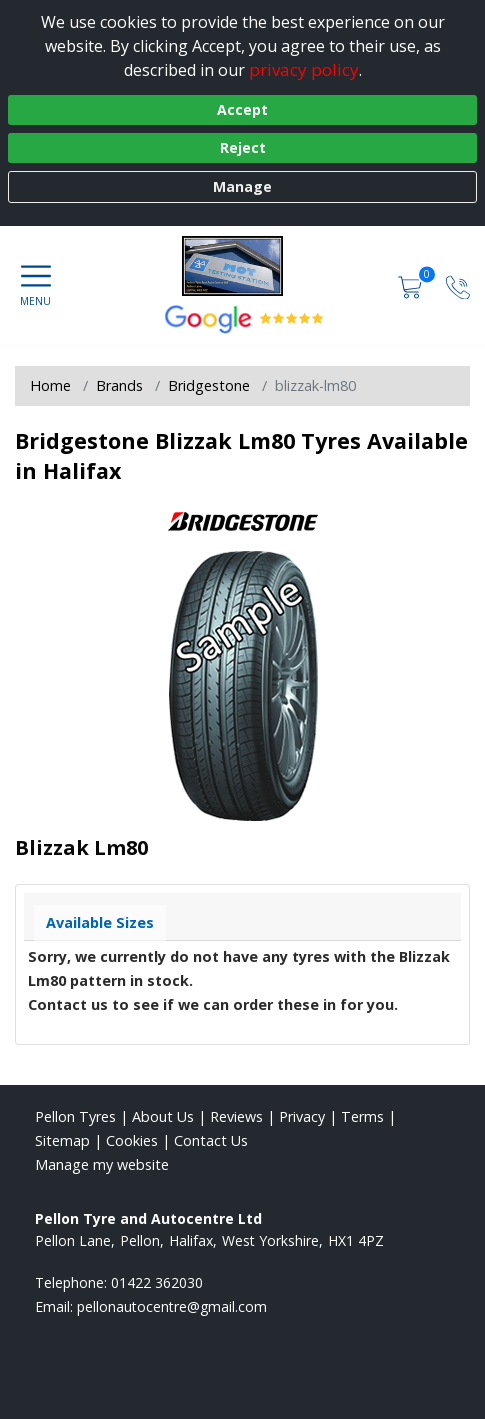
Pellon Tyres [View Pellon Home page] (75, 1116)
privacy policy (304, 69)
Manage (242, 186)
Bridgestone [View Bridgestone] (209, 385)
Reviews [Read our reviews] (236, 1116)
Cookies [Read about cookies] (132, 1140)
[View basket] (412, 285)
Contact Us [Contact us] (211, 1140)
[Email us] (172, 1306)
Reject (243, 147)
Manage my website (102, 1164)
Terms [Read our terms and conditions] (362, 1116)
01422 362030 (157, 1282)
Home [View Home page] (50, 385)
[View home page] (242, 266)
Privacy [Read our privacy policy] (302, 1116)
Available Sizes (100, 922)
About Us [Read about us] (163, 1116)
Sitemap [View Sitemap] (62, 1140)
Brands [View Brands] (119, 385)
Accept (242, 109)
